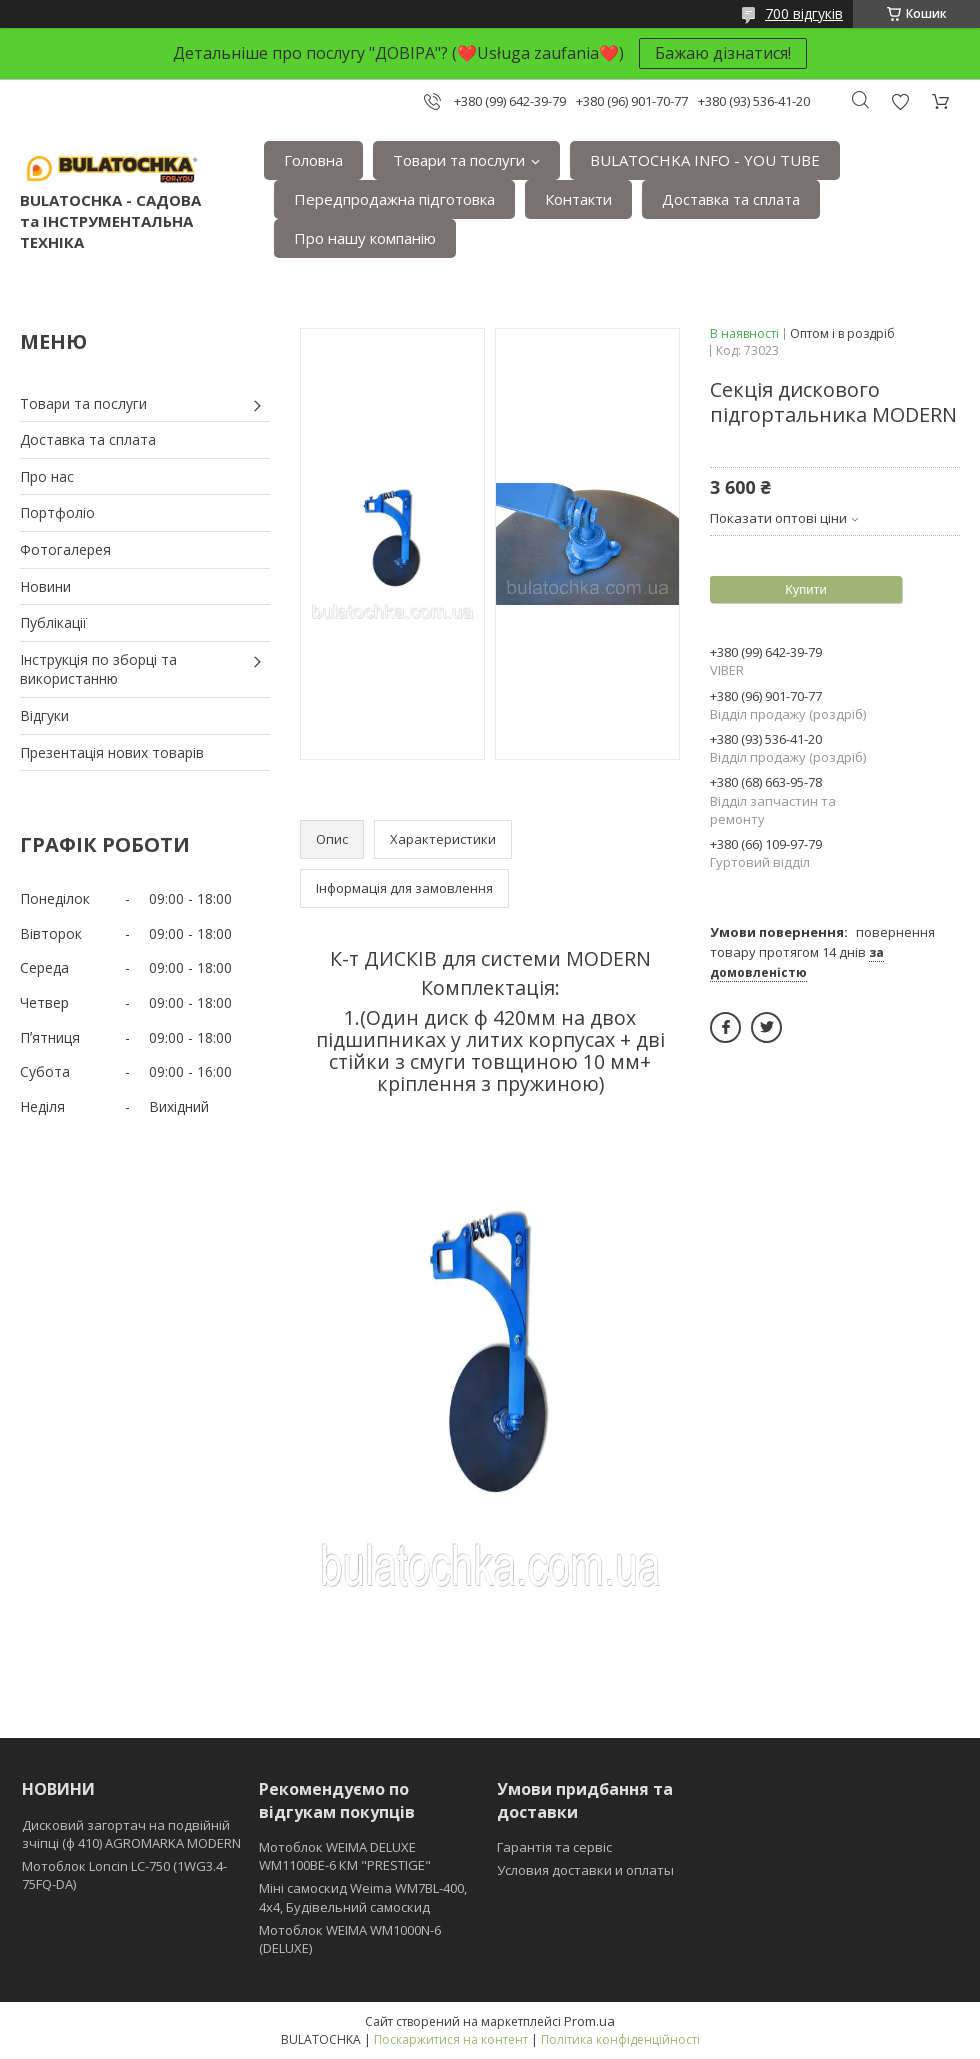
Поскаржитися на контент (451, 2039)
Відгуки (44, 715)
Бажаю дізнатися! (723, 53)
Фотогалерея (65, 549)
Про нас (47, 476)
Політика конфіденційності (620, 2039)
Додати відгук (900, 101)
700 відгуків (804, 13)
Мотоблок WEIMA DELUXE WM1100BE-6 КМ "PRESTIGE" (345, 1856)
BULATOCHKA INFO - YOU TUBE (705, 160)
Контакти (578, 199)
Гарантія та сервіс (554, 1847)
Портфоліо (57, 512)
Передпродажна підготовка (394, 199)
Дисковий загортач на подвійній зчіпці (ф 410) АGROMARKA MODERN (131, 1834)
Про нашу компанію (365, 238)
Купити (806, 589)
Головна (313, 160)
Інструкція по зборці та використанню (98, 669)
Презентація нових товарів (112, 752)
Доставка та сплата (731, 199)
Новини (45, 586)
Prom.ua (589, 2021)
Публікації (53, 622)
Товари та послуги (459, 160)
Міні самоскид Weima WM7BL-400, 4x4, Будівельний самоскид (363, 1897)
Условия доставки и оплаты (585, 1870)
